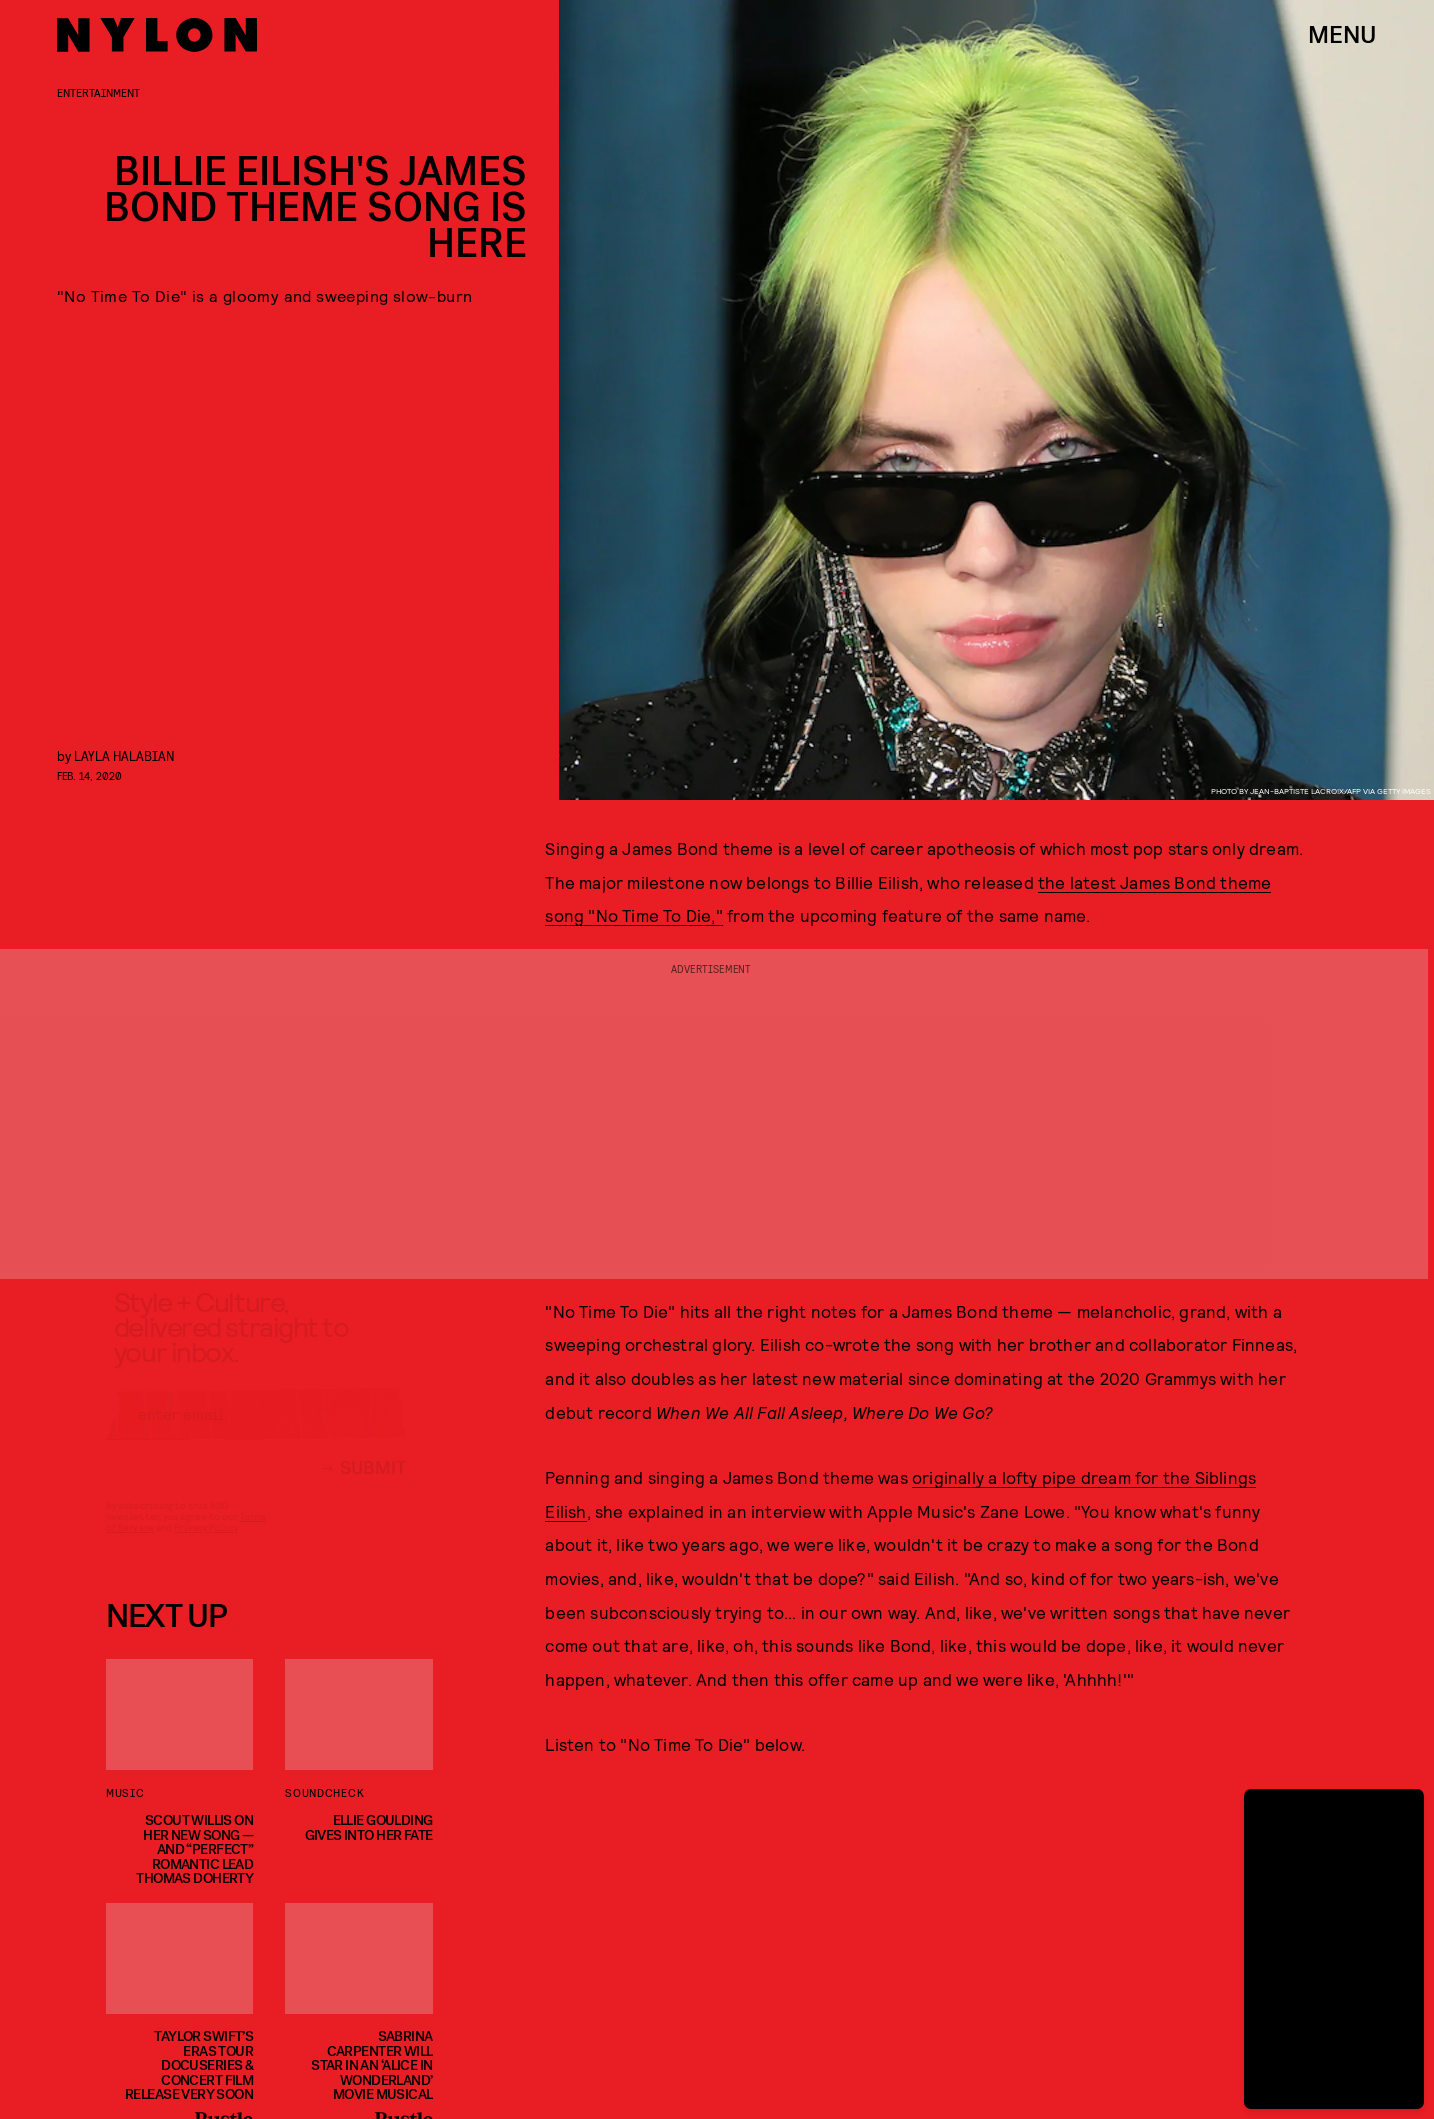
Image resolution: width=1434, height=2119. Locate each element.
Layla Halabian (124, 755)
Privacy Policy (205, 1545)
